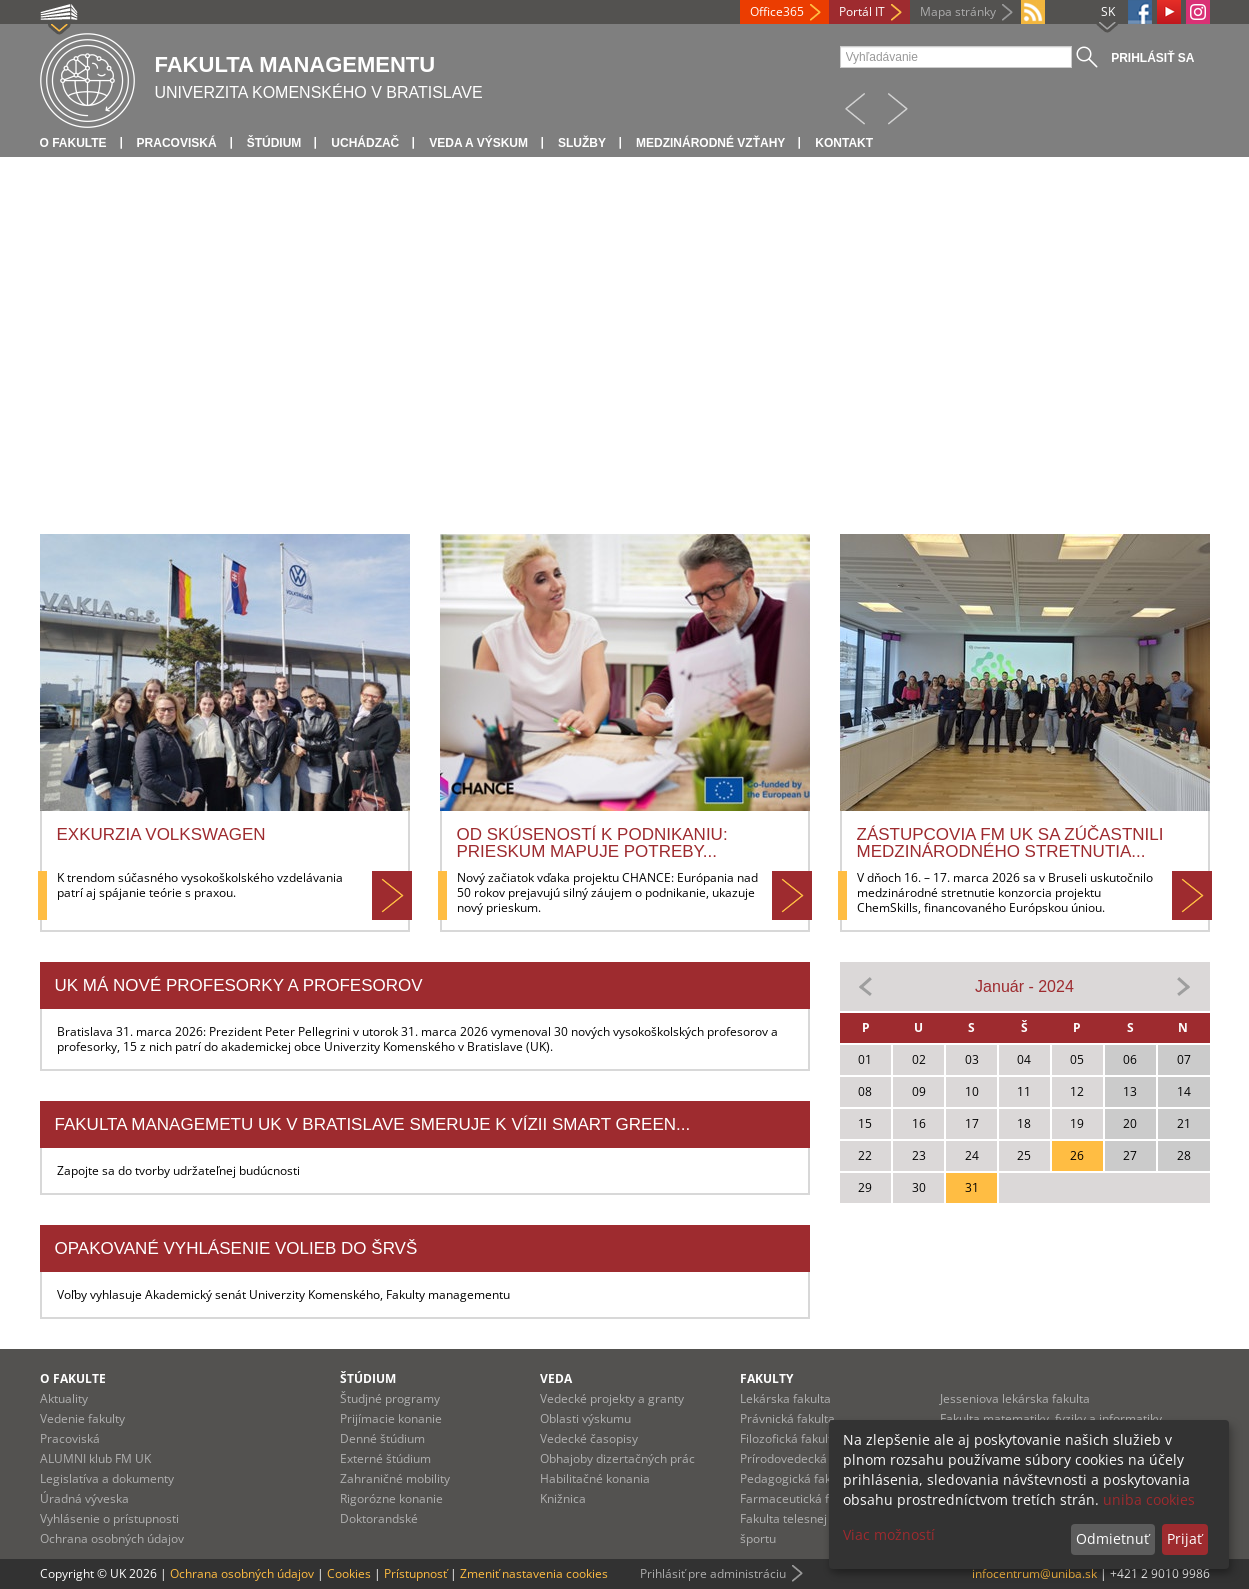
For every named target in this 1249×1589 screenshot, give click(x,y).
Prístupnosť (415, 1573)
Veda (556, 1378)
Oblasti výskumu (585, 1418)
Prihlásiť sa (1152, 58)
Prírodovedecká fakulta (804, 1458)
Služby (582, 143)
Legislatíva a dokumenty (107, 1478)
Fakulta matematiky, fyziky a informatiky (1051, 1418)
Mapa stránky (958, 11)
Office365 (777, 11)
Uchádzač (365, 143)
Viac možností (889, 1534)
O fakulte (73, 143)
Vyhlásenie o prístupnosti (109, 1518)
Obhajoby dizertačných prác (617, 1458)
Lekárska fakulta (785, 1398)
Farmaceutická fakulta (801, 1498)
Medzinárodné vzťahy (710, 143)
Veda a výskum (478, 143)
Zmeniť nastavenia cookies (534, 1573)
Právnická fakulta (787, 1418)
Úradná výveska (84, 1498)
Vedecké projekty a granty (612, 1398)
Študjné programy (390, 1398)
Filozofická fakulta (789, 1438)
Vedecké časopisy (589, 1438)
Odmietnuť (1112, 1538)
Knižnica (563, 1498)
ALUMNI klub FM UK (95, 1458)
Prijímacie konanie (391, 1418)
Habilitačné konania (595, 1478)
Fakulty (766, 1378)
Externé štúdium (385, 1458)
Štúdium (274, 143)
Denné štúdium (382, 1438)
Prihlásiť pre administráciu (713, 1573)
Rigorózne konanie (391, 1498)
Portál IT (862, 11)
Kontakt (844, 143)
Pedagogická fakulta (796, 1478)
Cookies (349, 1573)
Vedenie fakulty (82, 1418)
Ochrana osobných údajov (112, 1538)
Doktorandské (379, 1518)
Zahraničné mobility (395, 1478)
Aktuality (64, 1398)
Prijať (1184, 1538)
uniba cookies (1149, 1499)
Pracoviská (177, 143)
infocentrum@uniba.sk (1034, 1573)
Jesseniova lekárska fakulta (1015, 1398)
